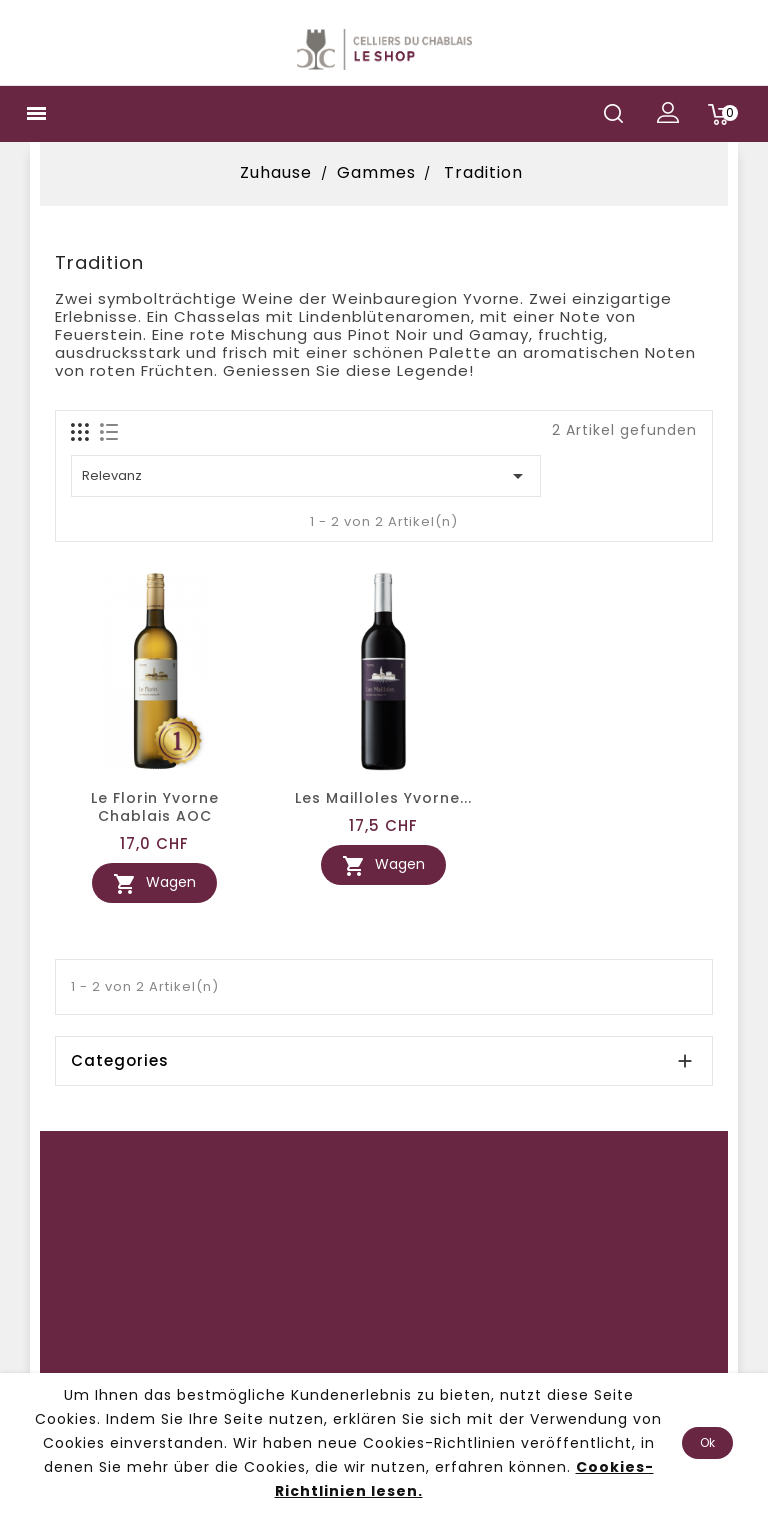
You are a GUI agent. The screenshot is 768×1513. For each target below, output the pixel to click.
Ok (707, 1442)
